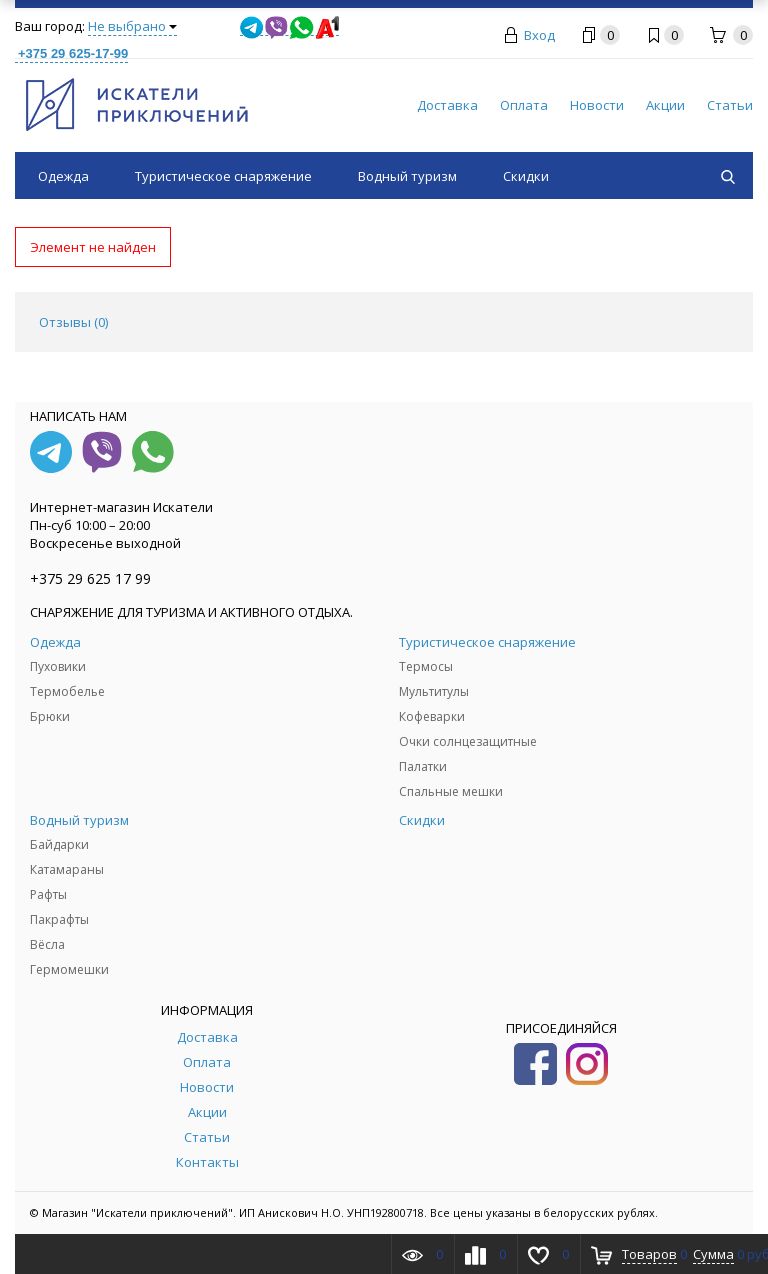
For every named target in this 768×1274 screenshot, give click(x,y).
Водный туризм (407, 176)
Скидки (526, 176)
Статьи (730, 105)
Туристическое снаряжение (223, 176)
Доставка (447, 105)
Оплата (524, 105)
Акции (665, 105)
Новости (597, 105)
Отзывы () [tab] (73, 322)
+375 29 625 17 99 (90, 578)
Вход (539, 35)
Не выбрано (132, 26)
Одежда (63, 176)
